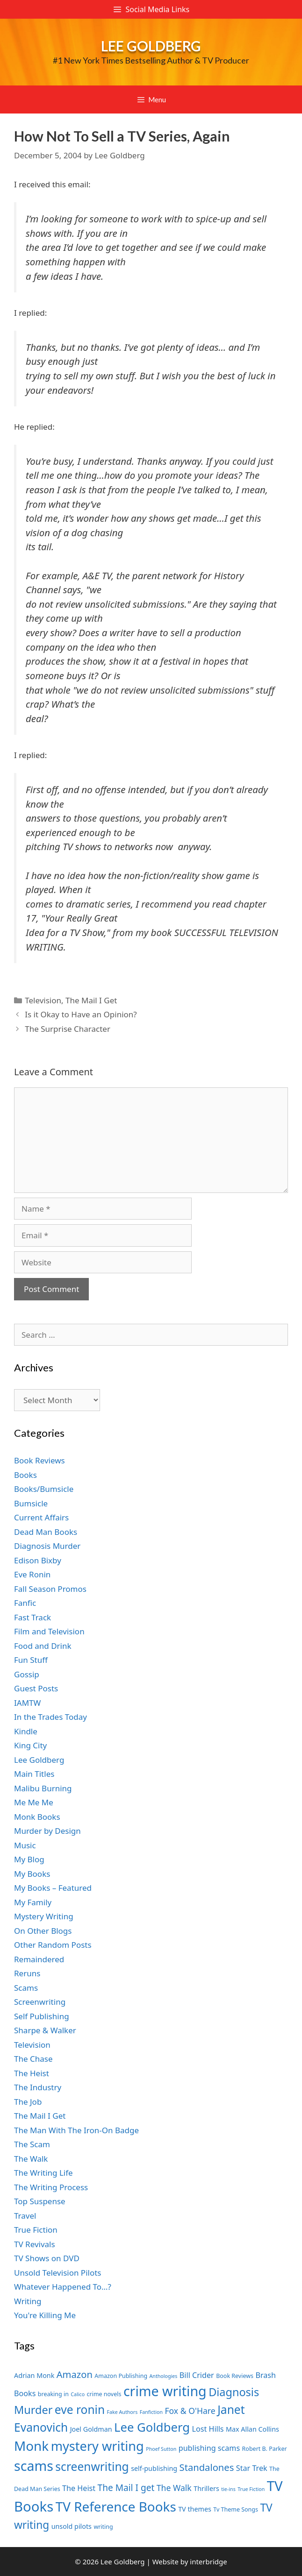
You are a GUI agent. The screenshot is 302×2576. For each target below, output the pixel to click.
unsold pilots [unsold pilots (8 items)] (71, 2526)
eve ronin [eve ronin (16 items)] (80, 2409)
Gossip (26, 1674)
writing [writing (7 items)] (103, 2527)
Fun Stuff (31, 1659)
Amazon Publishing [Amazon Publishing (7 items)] (120, 2376)
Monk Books (37, 1816)
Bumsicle (31, 1503)
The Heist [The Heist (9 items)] (78, 2488)
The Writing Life (43, 2172)
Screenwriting (39, 2001)
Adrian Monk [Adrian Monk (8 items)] (34, 2375)
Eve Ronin (32, 1574)
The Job (28, 2101)
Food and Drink (43, 1645)
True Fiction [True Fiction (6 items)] (251, 2489)
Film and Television (49, 1631)
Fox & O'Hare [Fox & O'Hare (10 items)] (190, 2410)
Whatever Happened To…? (62, 2286)
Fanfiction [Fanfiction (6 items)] (151, 2412)
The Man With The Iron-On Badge (76, 2130)
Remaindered (39, 1959)
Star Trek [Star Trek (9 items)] (251, 2468)
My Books (32, 1873)
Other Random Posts (53, 1944)
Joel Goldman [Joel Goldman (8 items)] (91, 2429)
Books (25, 1474)
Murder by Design (47, 1830)
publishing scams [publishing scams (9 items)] (209, 2448)
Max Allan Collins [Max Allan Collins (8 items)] (252, 2429)
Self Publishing (41, 2016)
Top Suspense (39, 2201)
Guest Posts (36, 1688)
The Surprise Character (67, 1028)
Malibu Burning (43, 1788)
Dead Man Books (45, 1531)
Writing (28, 2301)
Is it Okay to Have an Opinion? (81, 1014)
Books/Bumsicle (43, 1488)
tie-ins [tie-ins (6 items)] (228, 2489)
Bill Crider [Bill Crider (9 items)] (197, 2375)
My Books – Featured (53, 1887)
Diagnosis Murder (47, 1545)
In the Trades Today (50, 1716)
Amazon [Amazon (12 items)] (75, 2374)
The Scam (32, 2144)
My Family (32, 1902)
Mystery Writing (43, 1916)
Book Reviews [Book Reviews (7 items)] (234, 2376)
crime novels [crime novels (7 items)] (104, 2394)
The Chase (33, 2058)
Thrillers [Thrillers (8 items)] (206, 2488)
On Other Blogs (43, 1930)
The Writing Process (51, 2187)
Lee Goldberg (151, 45)
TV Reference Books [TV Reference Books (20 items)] (116, 2506)
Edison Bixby (37, 1560)
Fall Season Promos (50, 1588)
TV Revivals (34, 2244)
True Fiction (36, 2229)
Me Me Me (33, 1802)
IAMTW (27, 1702)
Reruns (27, 1973)
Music (25, 1845)
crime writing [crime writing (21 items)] (165, 2391)
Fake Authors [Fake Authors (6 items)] (122, 2412)
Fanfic (25, 1602)
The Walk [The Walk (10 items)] (174, 2487)
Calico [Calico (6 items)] (78, 2394)
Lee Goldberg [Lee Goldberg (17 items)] (152, 2427)
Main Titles (34, 1773)
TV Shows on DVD (46, 2258)
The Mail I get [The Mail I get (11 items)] (126, 2488)
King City (30, 1745)
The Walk (31, 2158)
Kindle (25, 1731)
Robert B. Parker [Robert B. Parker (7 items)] (264, 2449)
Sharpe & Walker (45, 2030)
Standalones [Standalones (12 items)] (207, 2467)
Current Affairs (41, 1517)
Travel (25, 2215)
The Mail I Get (91, 1000)
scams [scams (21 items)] (33, 2465)
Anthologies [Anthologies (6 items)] (164, 2376)
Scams (26, 1987)
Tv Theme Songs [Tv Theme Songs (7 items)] (235, 2509)
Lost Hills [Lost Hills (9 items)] (207, 2429)
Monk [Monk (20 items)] (31, 2446)
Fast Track (32, 1617)
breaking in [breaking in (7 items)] (53, 2394)
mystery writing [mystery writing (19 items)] (97, 2446)
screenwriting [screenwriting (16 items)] (92, 2466)
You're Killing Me (45, 2315)
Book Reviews (39, 1460)
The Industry (37, 2087)
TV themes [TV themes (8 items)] (194, 2509)
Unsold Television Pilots (57, 2272)
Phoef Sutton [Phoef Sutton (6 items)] (161, 2449)
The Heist (31, 2073)
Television (43, 1000)
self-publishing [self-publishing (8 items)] (154, 2468)
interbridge (208, 2561)
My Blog (29, 1859)
